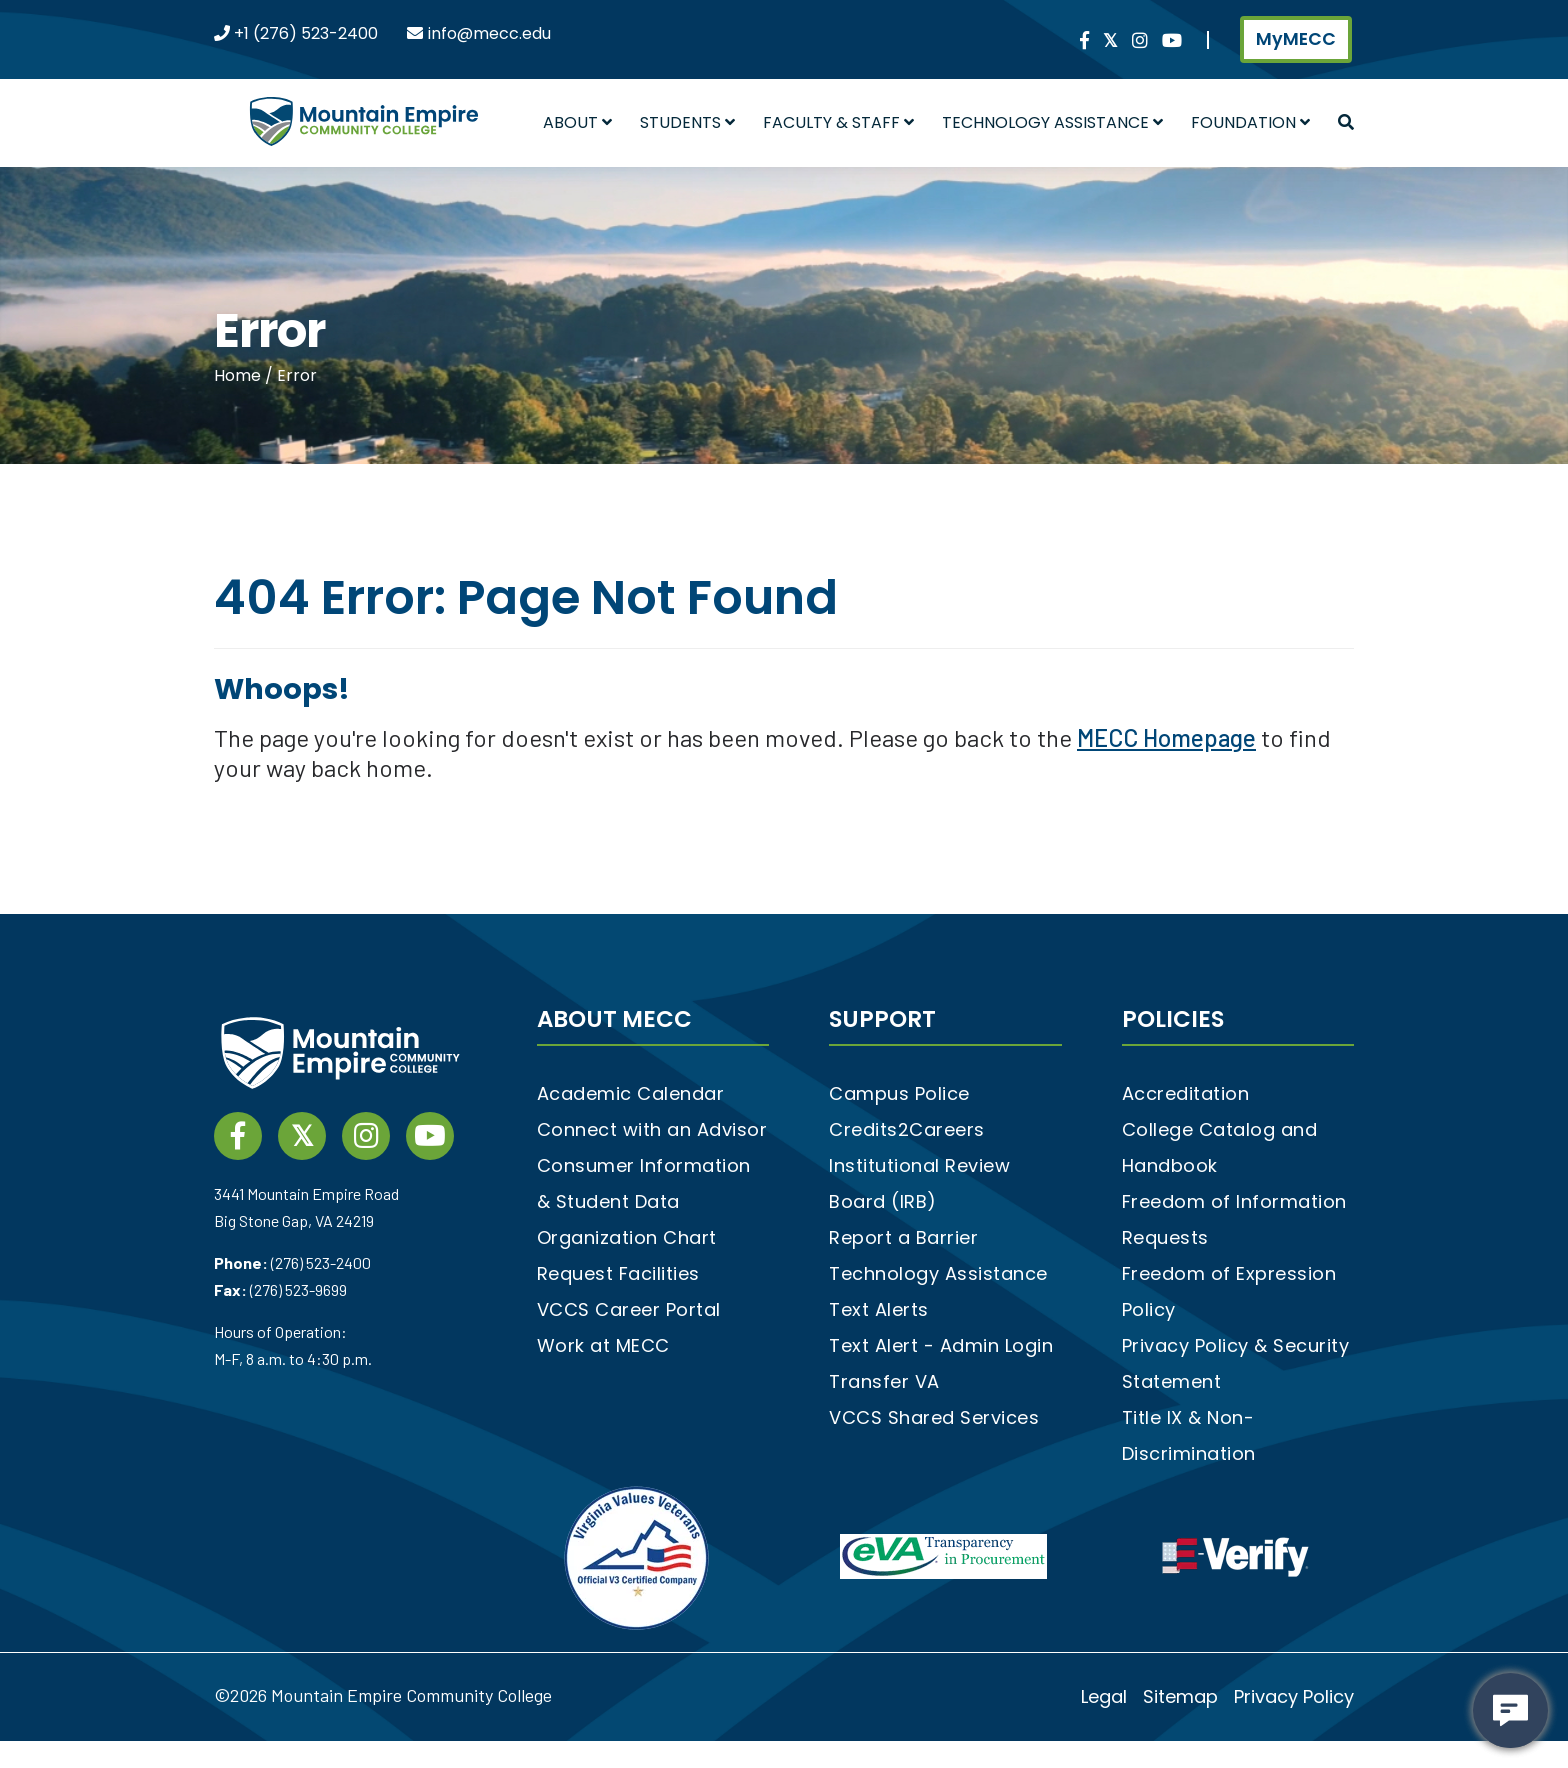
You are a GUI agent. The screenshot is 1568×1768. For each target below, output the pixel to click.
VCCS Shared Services (934, 1417)
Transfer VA (884, 1381)
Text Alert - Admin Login (941, 1345)
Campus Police (899, 1093)
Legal (1104, 1696)
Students (687, 122)
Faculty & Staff (838, 122)
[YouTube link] (1172, 41)
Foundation (1250, 122)
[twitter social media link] (1110, 41)
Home (239, 375)
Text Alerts (879, 1309)
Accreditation (1186, 1093)
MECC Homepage (1166, 737)
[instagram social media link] (1140, 41)
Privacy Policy (1294, 1696)
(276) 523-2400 (321, 1262)
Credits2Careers (907, 1129)
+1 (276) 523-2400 (304, 33)
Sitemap (1180, 1696)
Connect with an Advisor (652, 1129)
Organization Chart (627, 1237)
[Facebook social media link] (1084, 41)
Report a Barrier (903, 1237)
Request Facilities (618, 1273)
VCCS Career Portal (629, 1309)
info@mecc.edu (489, 33)
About (577, 122)
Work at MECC (603, 1345)
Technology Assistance (1052, 122)
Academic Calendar (631, 1093)
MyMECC (1296, 39)
